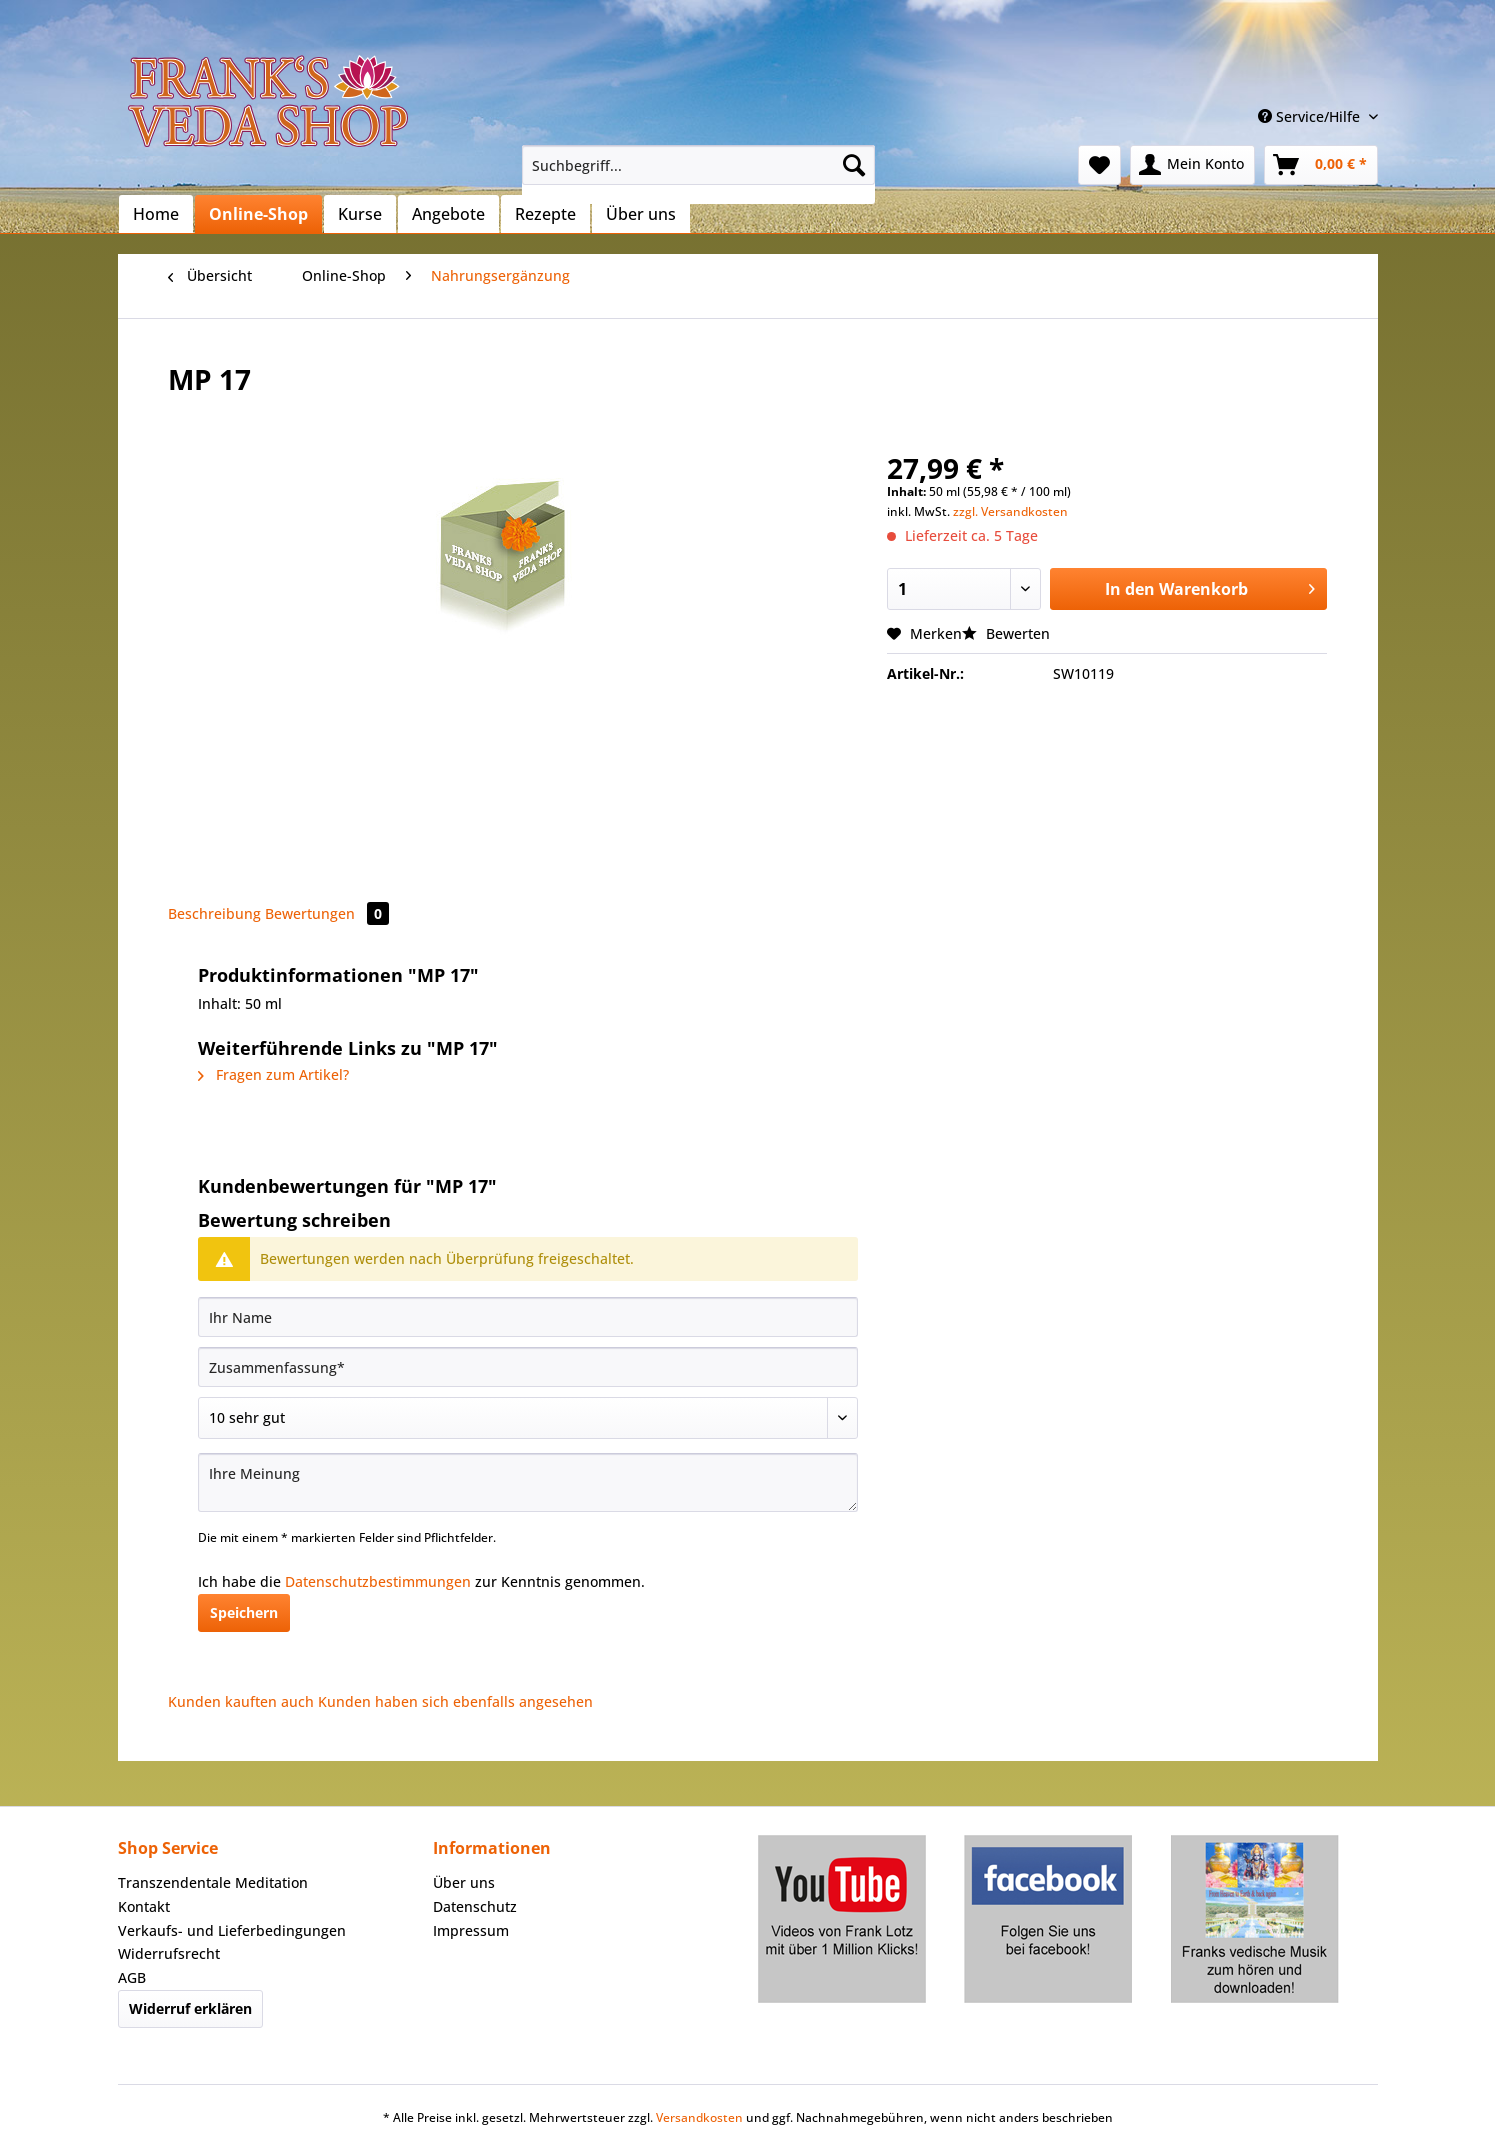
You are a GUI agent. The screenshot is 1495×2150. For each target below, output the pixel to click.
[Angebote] (448, 214)
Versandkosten (699, 2117)
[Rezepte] (545, 214)
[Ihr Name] (528, 1317)
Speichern (244, 1612)
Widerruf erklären (190, 2008)
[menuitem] (698, 174)
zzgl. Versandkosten (1010, 511)
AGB (132, 1977)
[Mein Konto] (1192, 165)
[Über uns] (641, 214)
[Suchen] (854, 165)
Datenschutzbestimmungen (378, 1581)
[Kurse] (360, 214)
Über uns (464, 1882)
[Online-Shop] (258, 214)
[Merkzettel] (1099, 165)
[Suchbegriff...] (698, 165)
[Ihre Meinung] (528, 1482)
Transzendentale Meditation (213, 1882)
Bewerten (1006, 633)
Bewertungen (327, 913)
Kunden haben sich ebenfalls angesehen (455, 1701)
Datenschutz (475, 1906)
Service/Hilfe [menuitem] (1311, 116)
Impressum (471, 1930)
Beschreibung (214, 913)
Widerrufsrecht (169, 1953)
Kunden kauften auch (241, 1701)
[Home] (156, 214)
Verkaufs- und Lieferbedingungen (232, 1930)
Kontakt (144, 1906)
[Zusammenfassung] (528, 1367)
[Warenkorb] (1321, 165)
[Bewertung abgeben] (528, 1418)
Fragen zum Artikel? (273, 1074)
